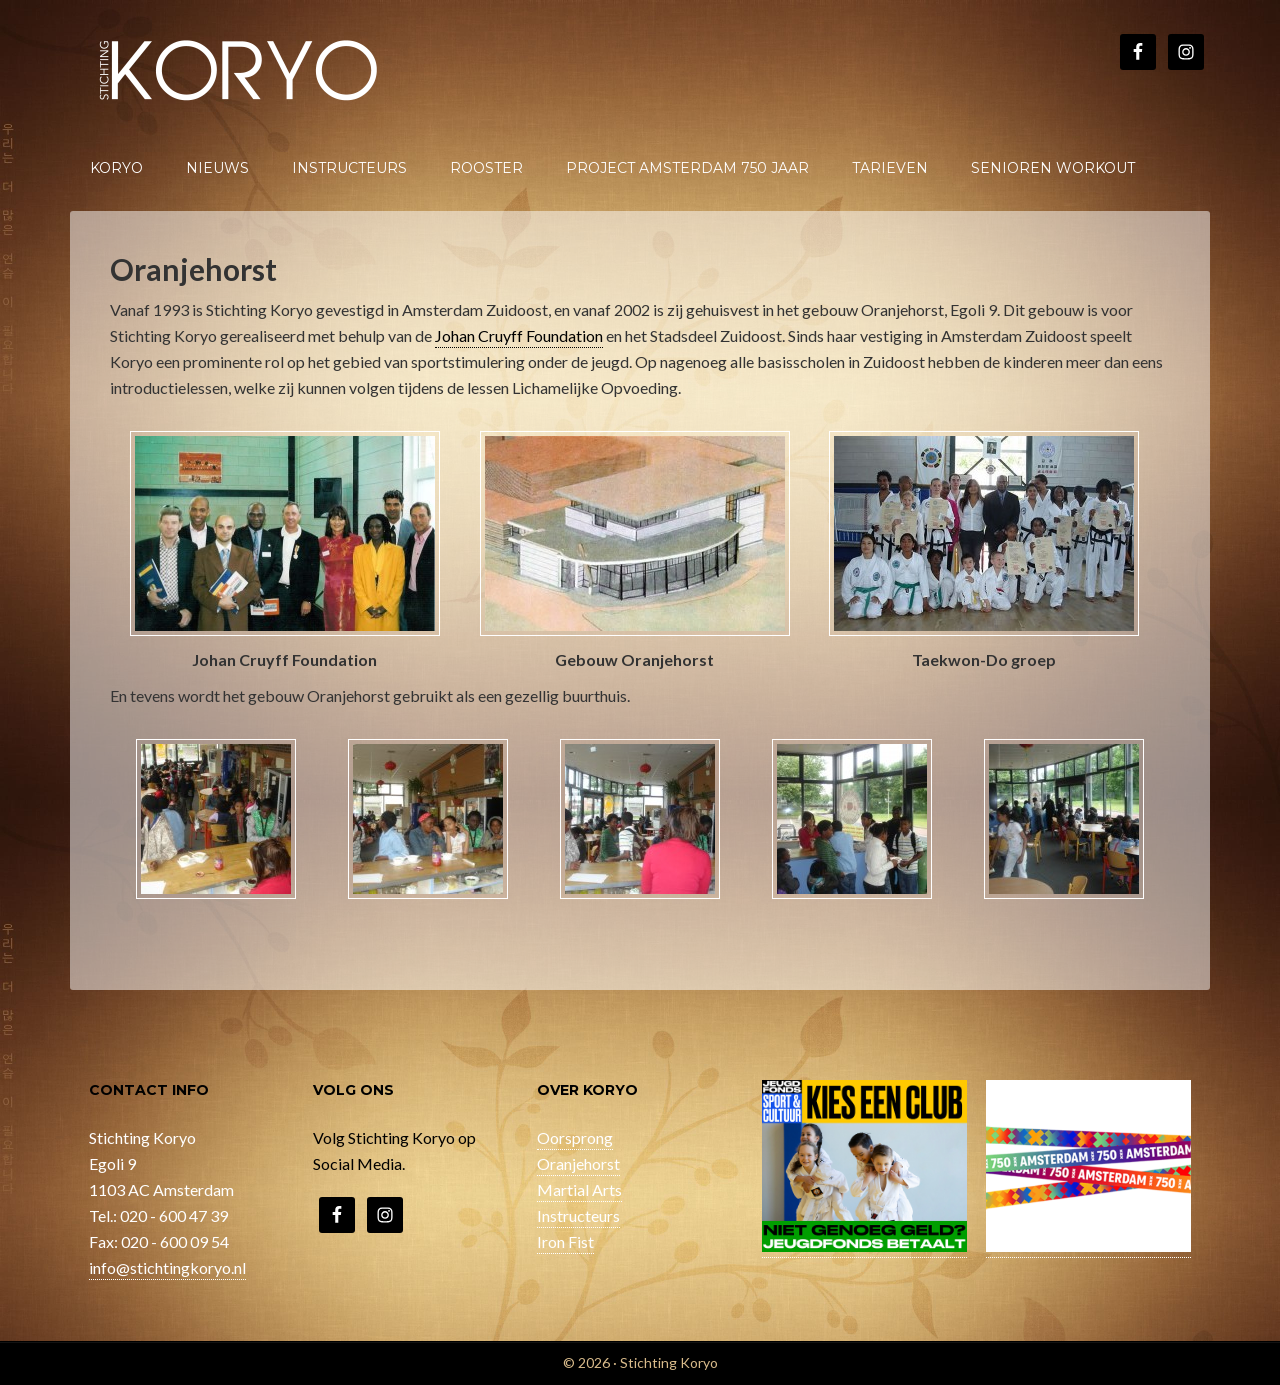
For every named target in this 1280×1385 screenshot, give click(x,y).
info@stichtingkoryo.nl (167, 1267)
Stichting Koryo (240, 70)
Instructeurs (578, 1215)
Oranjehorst (578, 1163)
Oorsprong (575, 1137)
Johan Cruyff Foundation (519, 335)
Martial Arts (579, 1189)
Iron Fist (565, 1241)
